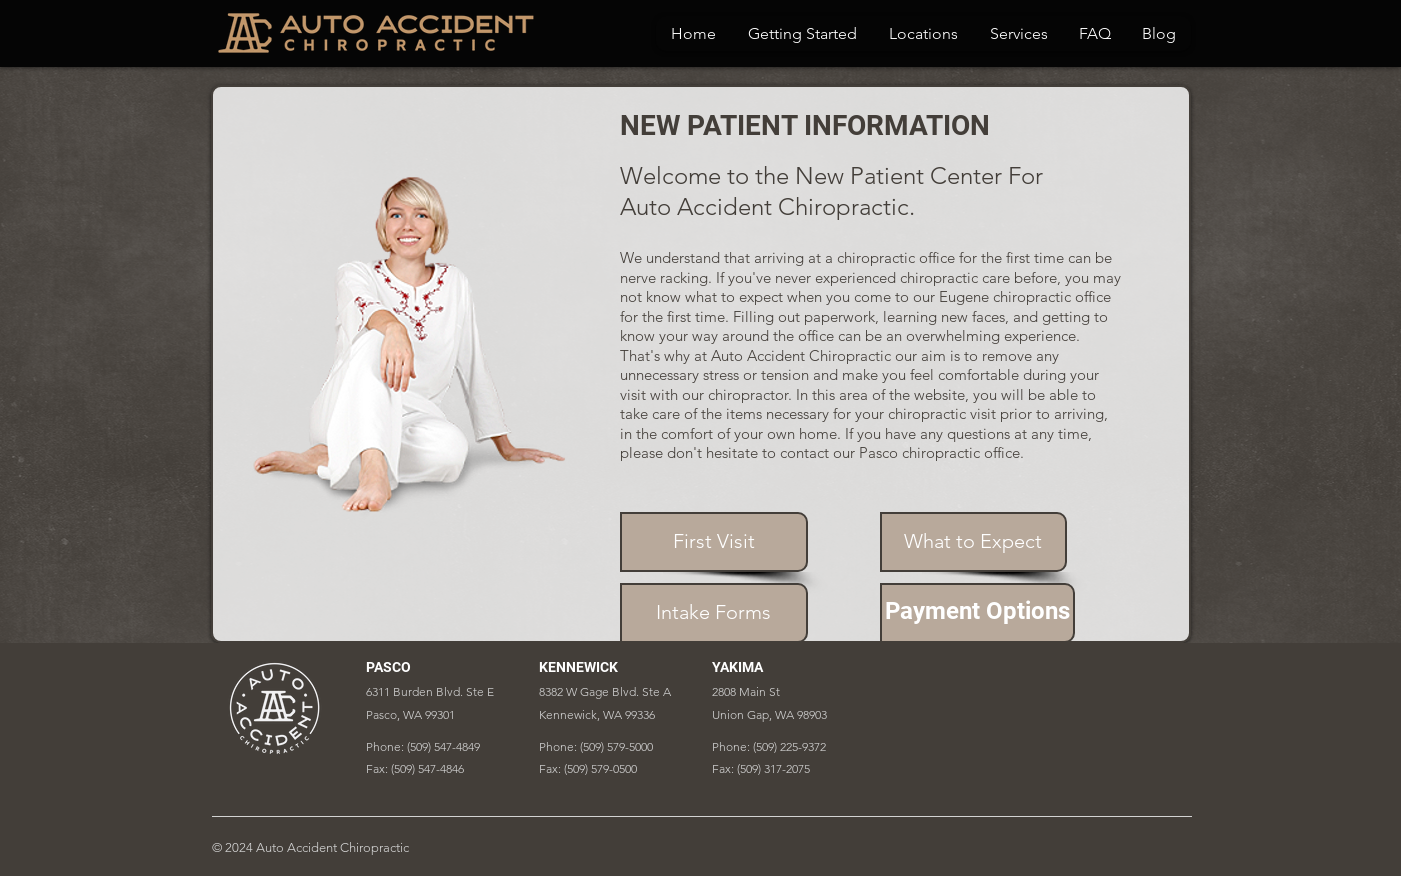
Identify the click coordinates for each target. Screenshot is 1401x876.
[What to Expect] (973, 542)
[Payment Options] (977, 613)
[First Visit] (714, 542)
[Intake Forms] (714, 613)
